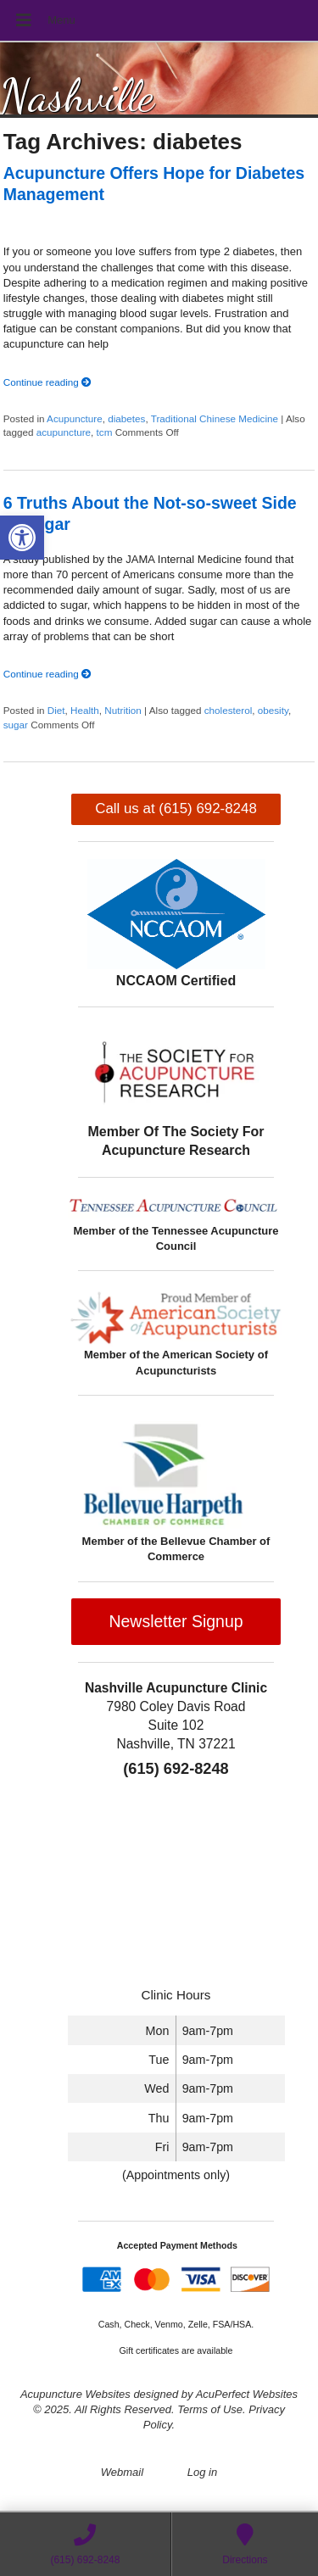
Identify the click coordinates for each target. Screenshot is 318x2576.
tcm (105, 432)
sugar (15, 724)
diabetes (126, 418)
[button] (22, 538)
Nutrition (123, 710)
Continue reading (47, 382)
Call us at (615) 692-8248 (176, 808)
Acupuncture (75, 418)
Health (84, 710)
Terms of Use (210, 2409)
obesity (273, 710)
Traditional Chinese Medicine (214, 418)
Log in (202, 2472)
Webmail (122, 2472)
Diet (56, 710)
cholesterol (228, 710)
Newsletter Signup (176, 1621)
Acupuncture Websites (75, 2394)
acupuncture (63, 432)
